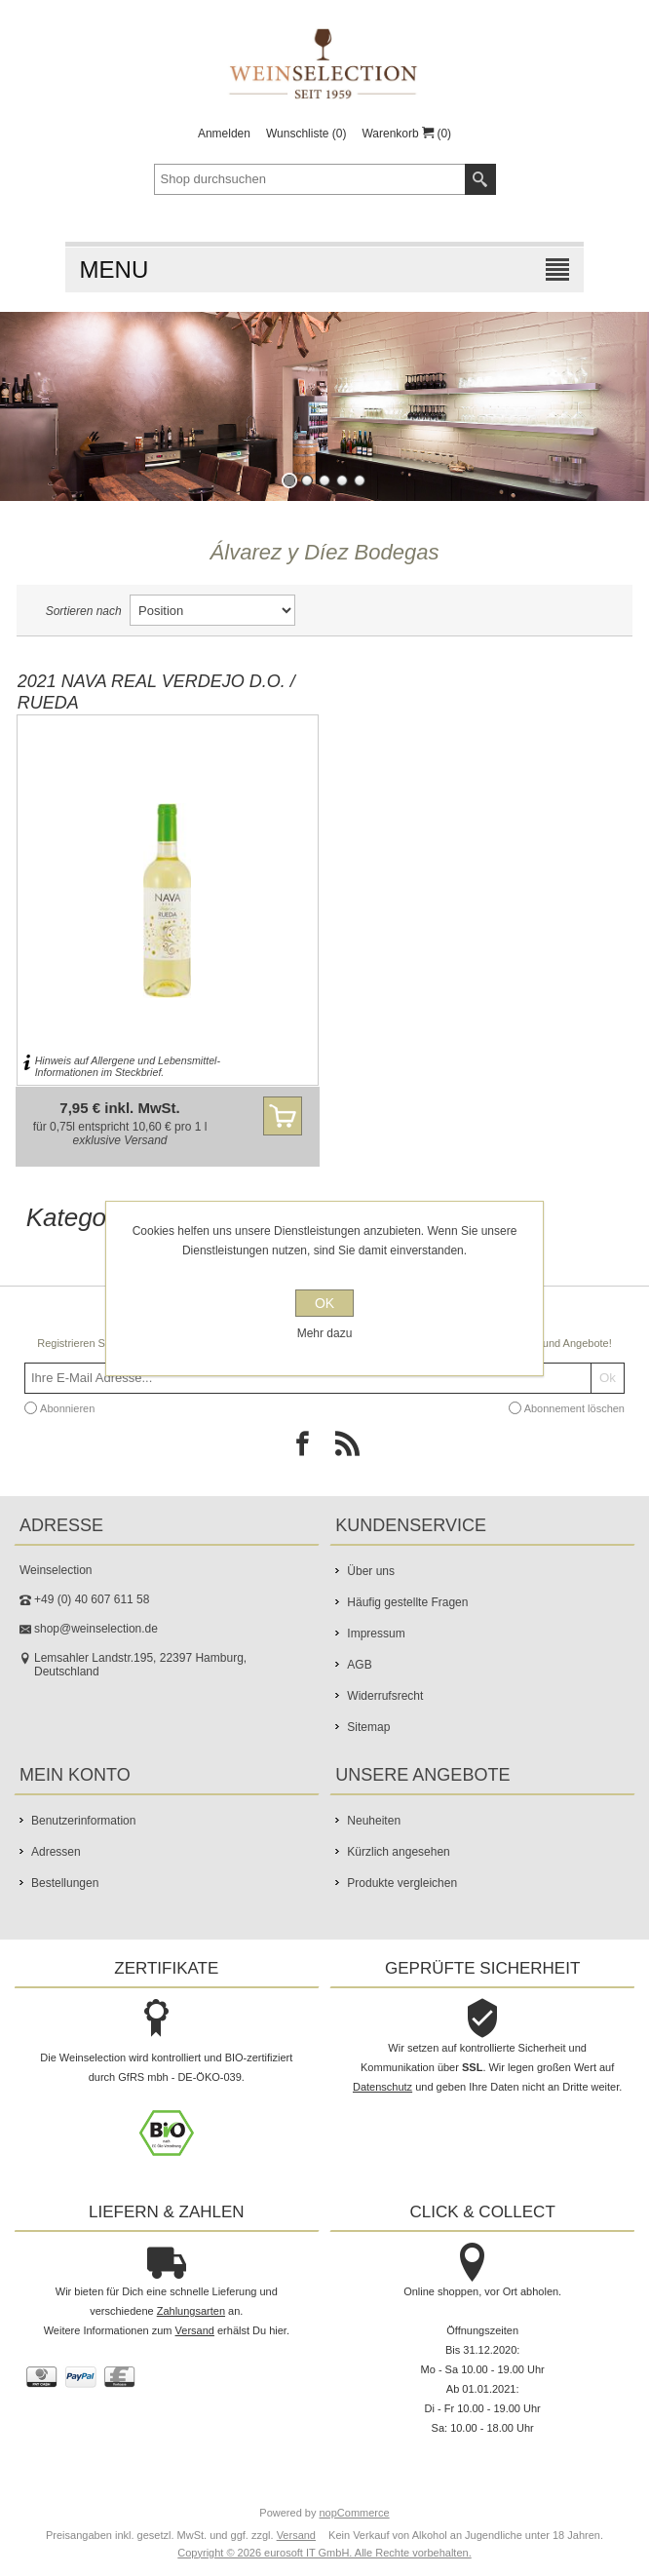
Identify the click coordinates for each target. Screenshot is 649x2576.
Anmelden (224, 133)
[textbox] (310, 179)
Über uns (371, 1571)
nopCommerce (355, 2512)
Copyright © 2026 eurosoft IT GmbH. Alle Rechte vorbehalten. (324, 2552)
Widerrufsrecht (385, 1696)
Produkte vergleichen (402, 1883)
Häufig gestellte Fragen (407, 1602)
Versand (145, 1140)
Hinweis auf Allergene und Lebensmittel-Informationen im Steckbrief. (127, 1066)
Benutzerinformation (83, 1820)
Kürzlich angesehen (398, 1852)
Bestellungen (64, 1883)
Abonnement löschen (574, 1408)
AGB (359, 1665)
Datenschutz (382, 2087)
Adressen (56, 1852)
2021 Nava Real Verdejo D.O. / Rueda (156, 692)
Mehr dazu (325, 1333)
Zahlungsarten (191, 2311)
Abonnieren (67, 1408)
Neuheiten (374, 1820)
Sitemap (368, 1727)
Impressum (375, 1633)
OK (324, 1303)
